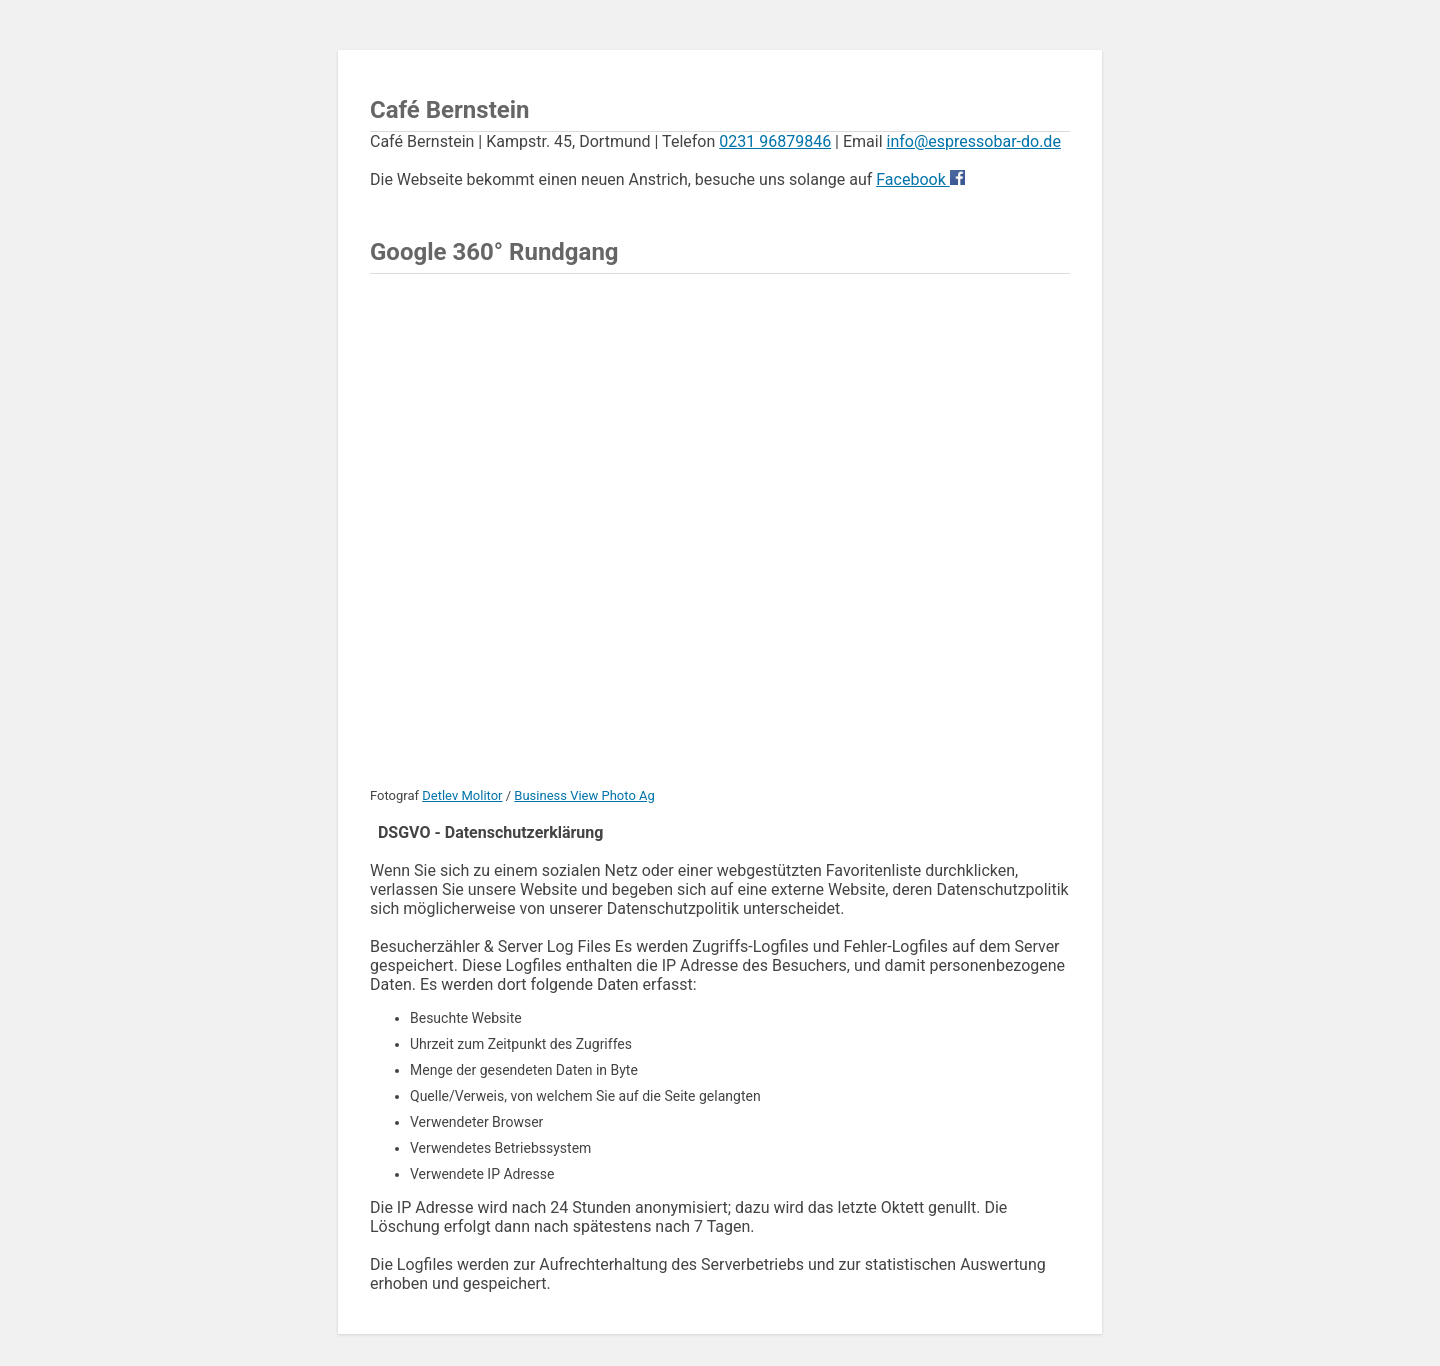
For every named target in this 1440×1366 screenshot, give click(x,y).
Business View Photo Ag (584, 795)
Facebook (912, 179)
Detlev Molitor (462, 795)
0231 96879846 (775, 141)
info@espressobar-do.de (974, 141)
